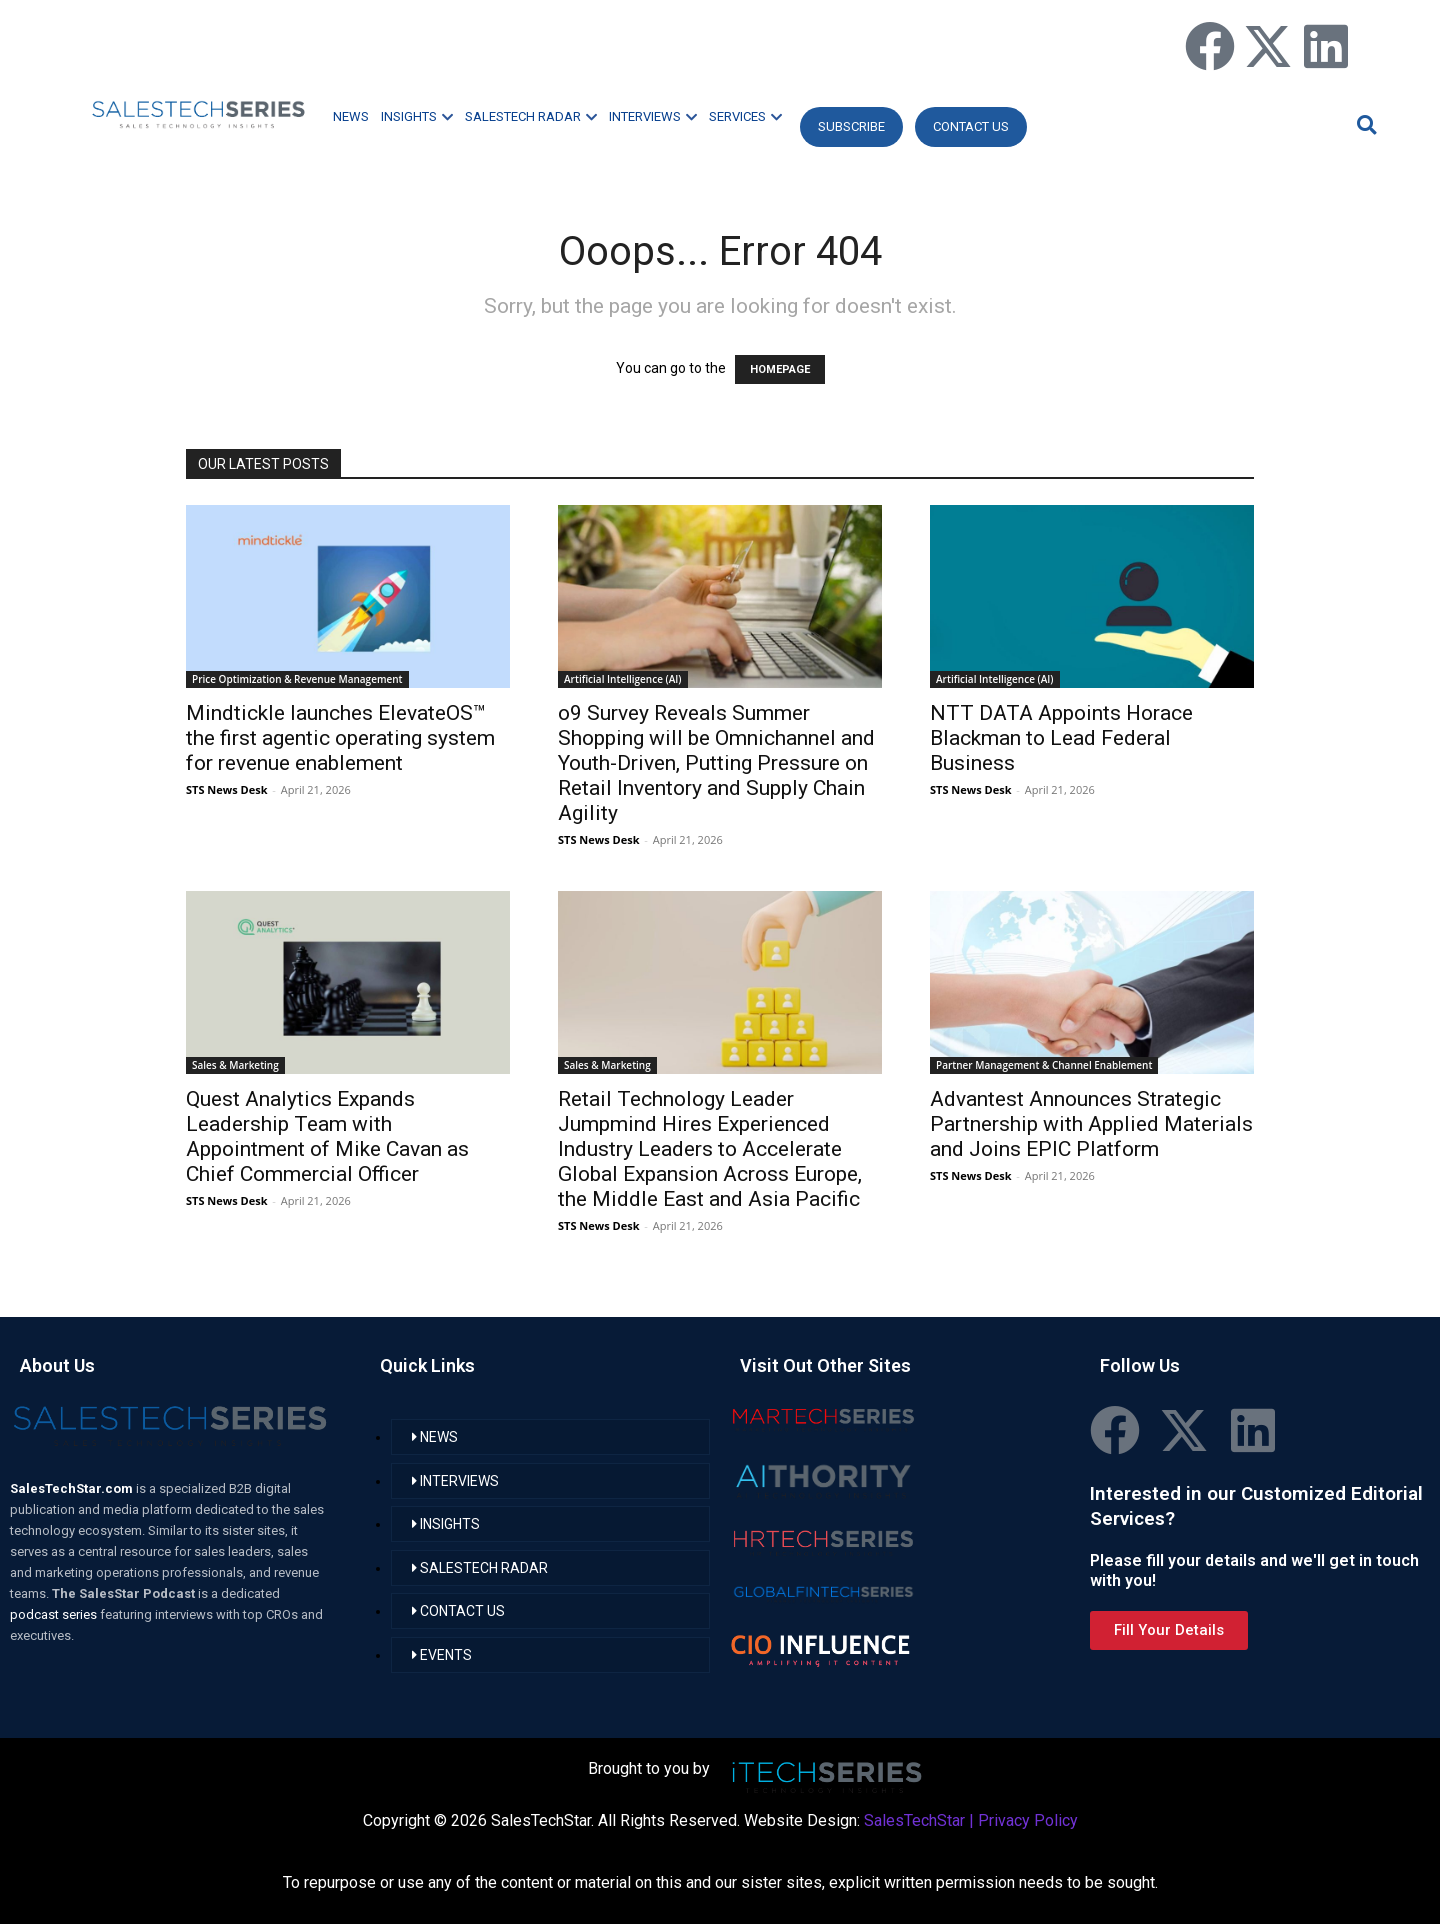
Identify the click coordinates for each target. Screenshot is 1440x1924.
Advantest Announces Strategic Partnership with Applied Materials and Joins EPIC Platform (1091, 1124)
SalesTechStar (914, 1820)
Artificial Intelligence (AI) (623, 679)
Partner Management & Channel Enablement (1044, 1065)
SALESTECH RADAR (531, 116)
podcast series (55, 1614)
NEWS (351, 116)
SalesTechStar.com (73, 1488)
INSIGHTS (417, 116)
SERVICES (745, 116)
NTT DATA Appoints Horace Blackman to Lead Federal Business (1061, 738)
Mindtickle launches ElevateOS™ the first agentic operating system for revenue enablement (340, 738)
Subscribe (851, 126)
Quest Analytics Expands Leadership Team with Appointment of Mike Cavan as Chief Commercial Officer (327, 1136)
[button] (1364, 124)
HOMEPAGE (780, 369)
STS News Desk (226, 789)
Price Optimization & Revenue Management (297, 679)
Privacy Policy (1028, 1820)
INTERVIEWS (653, 116)
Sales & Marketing (235, 1065)
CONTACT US (971, 126)
